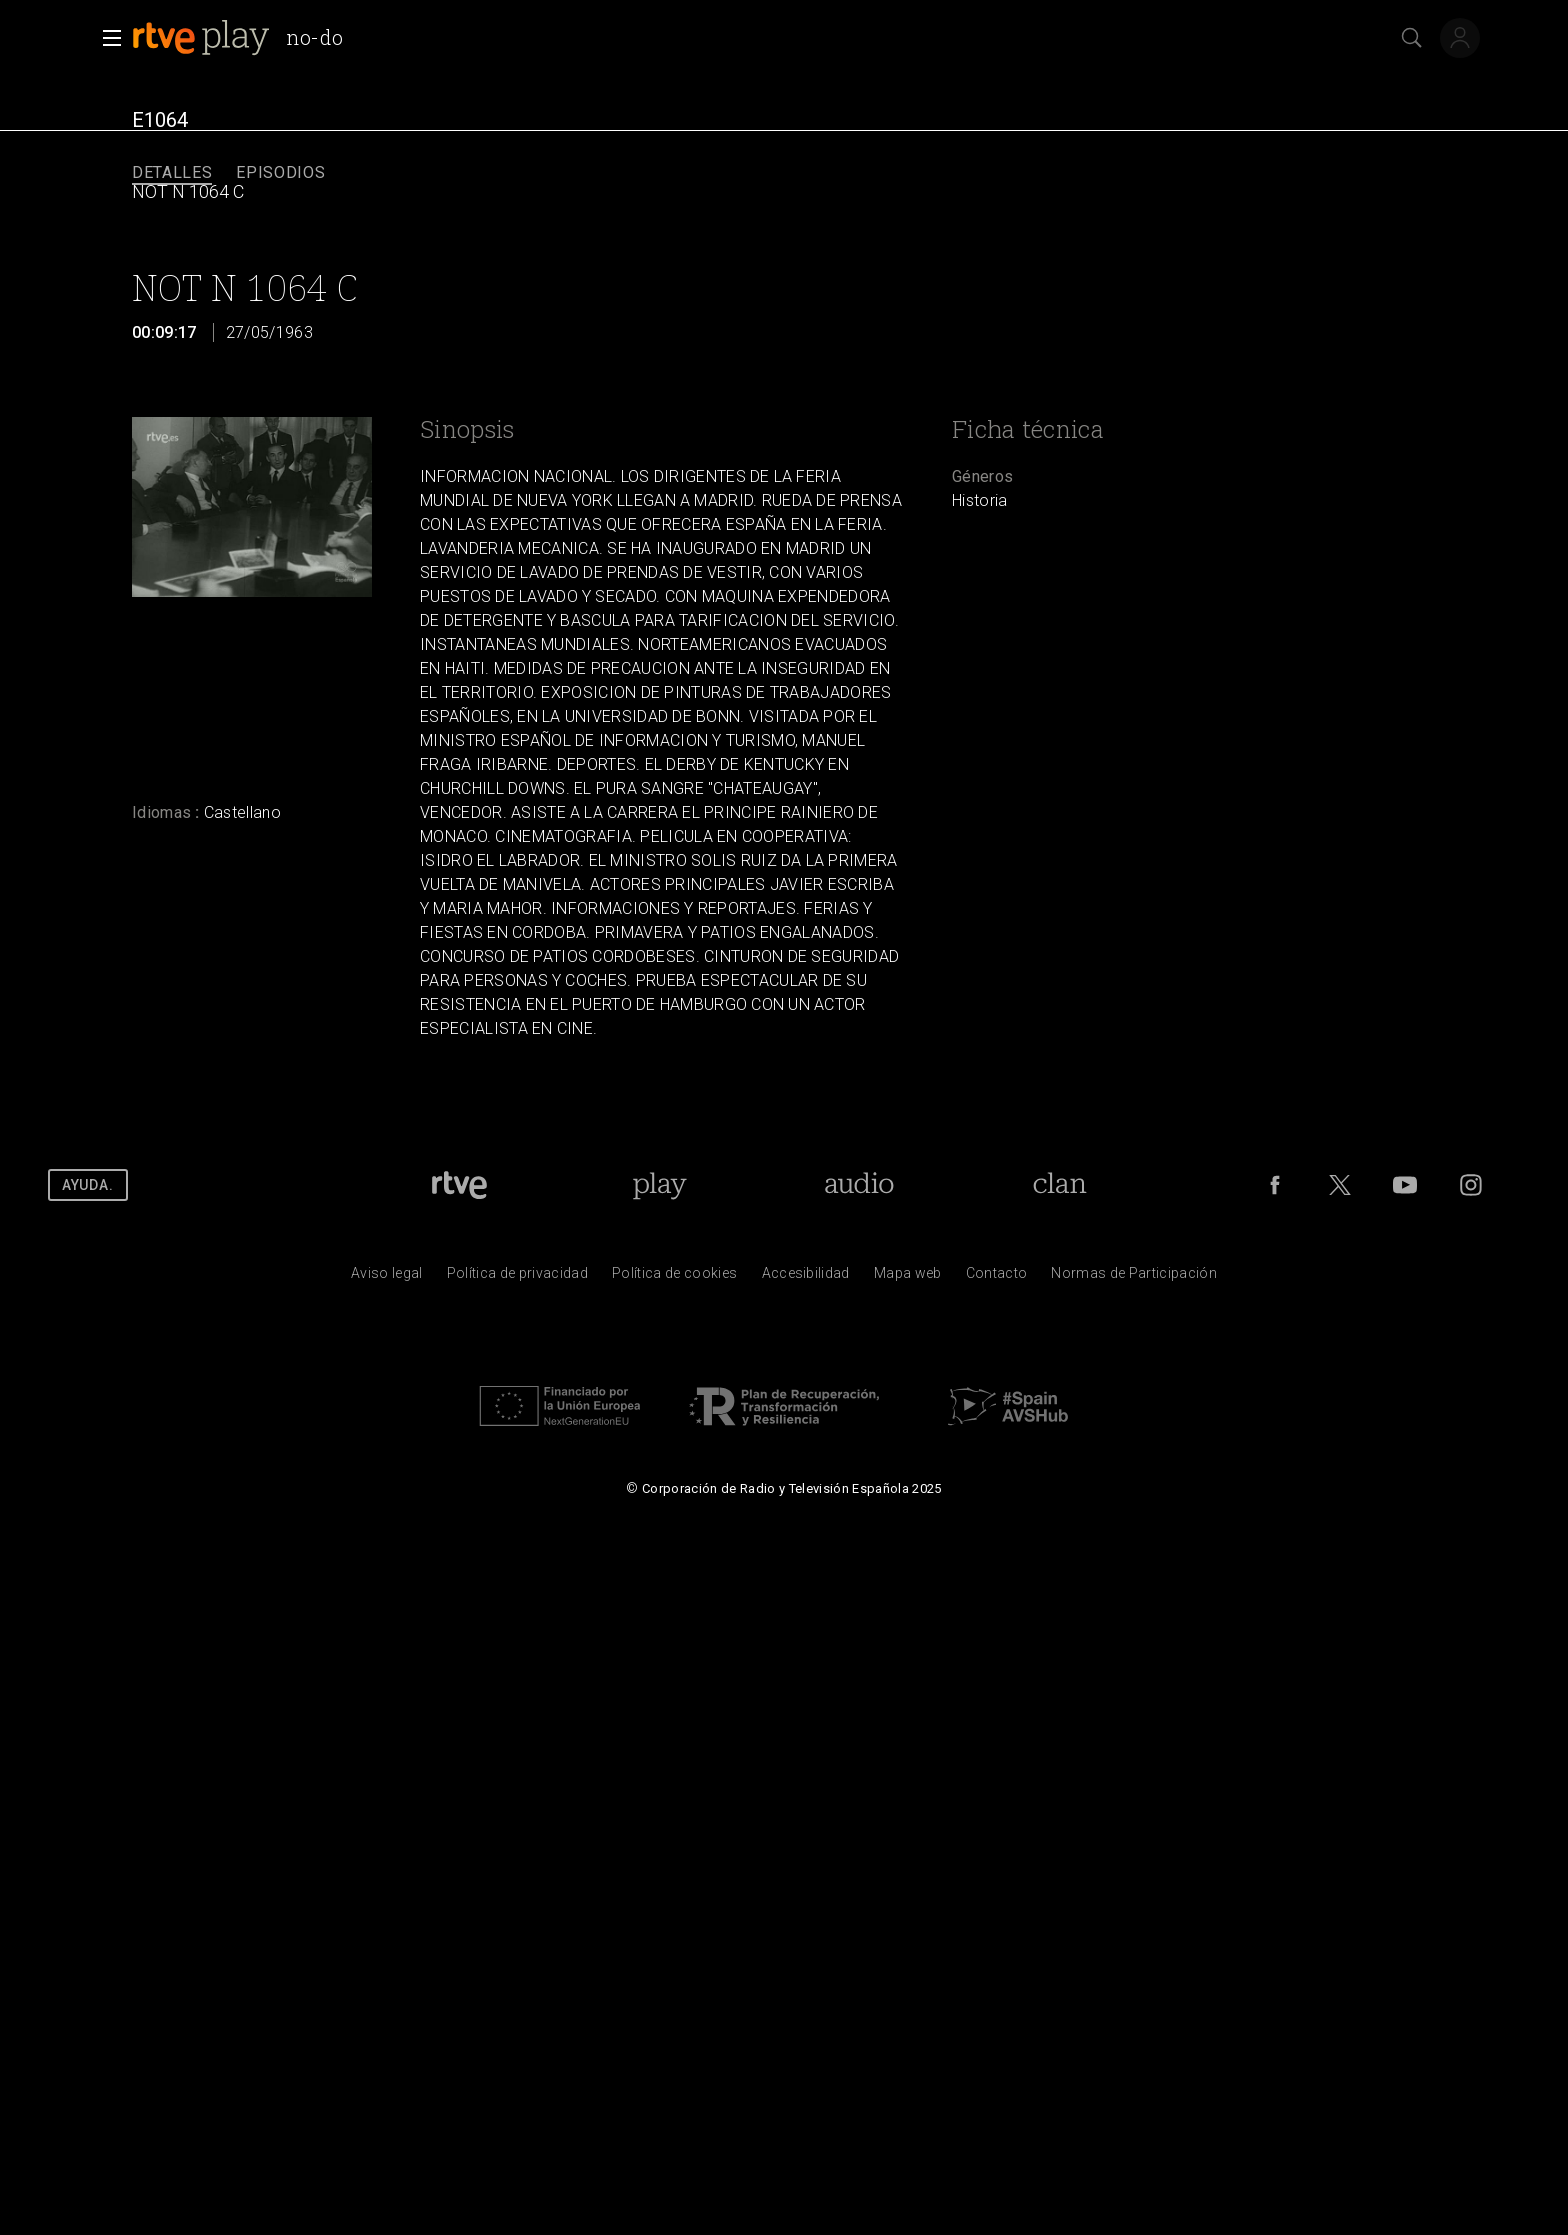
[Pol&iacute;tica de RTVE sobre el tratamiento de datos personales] (517, 1278)
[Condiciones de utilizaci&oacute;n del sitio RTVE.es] (387, 1278)
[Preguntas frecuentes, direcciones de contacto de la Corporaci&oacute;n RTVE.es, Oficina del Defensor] (997, 1278)
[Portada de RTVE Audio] (859, 1185)
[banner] (245, 38)
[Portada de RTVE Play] (659, 1185)
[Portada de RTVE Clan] (1060, 1185)
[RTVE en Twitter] (1340, 1185)
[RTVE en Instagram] (1471, 1185)
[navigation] (784, 173)
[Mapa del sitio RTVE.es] (908, 1278)
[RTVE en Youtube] (1405, 1185)
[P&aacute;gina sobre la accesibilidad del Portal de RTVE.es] (806, 1278)
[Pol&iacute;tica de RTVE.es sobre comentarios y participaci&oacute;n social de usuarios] (1134, 1278)
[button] (106, 38)
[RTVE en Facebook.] (1275, 1185)
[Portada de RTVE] (459, 1185)
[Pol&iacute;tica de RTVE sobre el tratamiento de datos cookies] (674, 1278)
